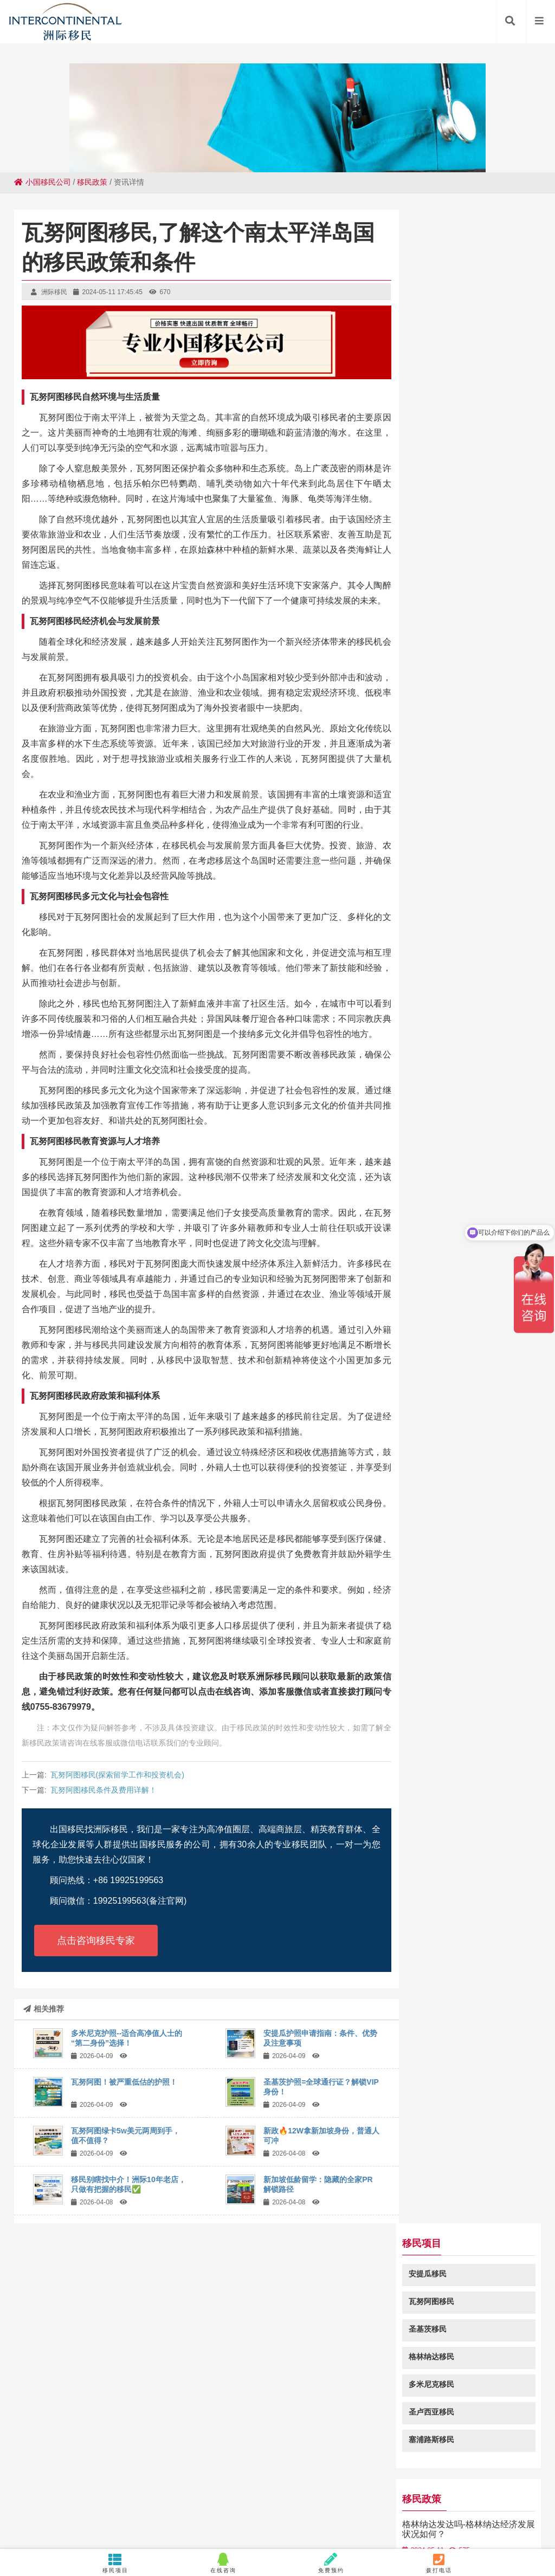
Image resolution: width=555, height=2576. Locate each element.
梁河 (470, 2518)
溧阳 (313, 2508)
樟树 (174, 2508)
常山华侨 (264, 2508)
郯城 (498, 2508)
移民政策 (92, 182)
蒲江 (223, 2518)
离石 (71, 2529)
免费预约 (331, 2563)
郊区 (264, 2518)
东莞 (457, 2529)
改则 (326, 2518)
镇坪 (195, 2508)
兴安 (141, 2518)
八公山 (371, 2529)
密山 (305, 2529)
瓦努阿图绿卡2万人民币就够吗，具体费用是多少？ (469, 834)
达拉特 (389, 2497)
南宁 (539, 2508)
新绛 (179, 2497)
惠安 (79, 2518)
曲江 (182, 2518)
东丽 (71, 2508)
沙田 (519, 2508)
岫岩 (436, 2508)
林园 (38, 2518)
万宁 (174, 2529)
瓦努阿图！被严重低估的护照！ (124, 2082)
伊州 (243, 2518)
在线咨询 (223, 2563)
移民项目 (116, 2563)
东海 (97, 2497)
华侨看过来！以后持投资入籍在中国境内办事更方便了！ (475, 679)
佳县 (282, 2497)
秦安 (17, 2518)
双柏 (436, 2529)
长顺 (395, 2508)
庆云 (375, 2508)
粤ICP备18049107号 (380, 2444)
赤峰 (202, 2518)
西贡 (323, 2497)
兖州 (429, 2518)
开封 (117, 2497)
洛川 (261, 2497)
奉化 (532, 2518)
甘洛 (99, 2518)
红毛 (333, 2508)
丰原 (30, 2529)
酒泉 (303, 2497)
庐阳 (285, 2518)
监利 (92, 2508)
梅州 (519, 2529)
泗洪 (292, 2508)
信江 (491, 2518)
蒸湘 (112, 2529)
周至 (51, 2529)
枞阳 (511, 2518)
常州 (475, 2497)
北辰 (434, 2497)
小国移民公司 (42, 182)
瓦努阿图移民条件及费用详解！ (103, 1790)
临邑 (395, 2529)
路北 (498, 2529)
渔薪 (236, 2508)
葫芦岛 (240, 2529)
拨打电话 (439, 2563)
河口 (346, 2518)
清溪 (454, 2497)
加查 (388, 2518)
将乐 (58, 2518)
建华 (408, 2518)
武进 (154, 2508)
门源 (154, 2529)
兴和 (112, 2508)
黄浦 (76, 2497)
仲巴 (264, 2529)
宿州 (158, 2497)
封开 (285, 2529)
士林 (364, 2497)
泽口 (478, 2529)
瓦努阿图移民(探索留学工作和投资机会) (117, 1774)
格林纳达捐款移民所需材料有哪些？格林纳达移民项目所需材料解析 (475, 623)
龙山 (51, 2508)
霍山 (161, 2518)
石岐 (120, 2518)
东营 (367, 2518)
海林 (92, 2529)
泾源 (215, 2529)
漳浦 (220, 2497)
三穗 (133, 2529)
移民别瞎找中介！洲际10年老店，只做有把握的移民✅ (128, 2184)
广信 (537, 2497)
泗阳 (30, 2508)
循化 (516, 2497)
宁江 (326, 2529)
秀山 (496, 2497)
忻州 (354, 2508)
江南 (9, 2508)
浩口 (305, 2518)
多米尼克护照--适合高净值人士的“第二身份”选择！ (126, 2038)
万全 (138, 2497)
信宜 (195, 2529)
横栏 (200, 2497)
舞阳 (457, 2508)
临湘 (413, 2497)
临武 (344, 2497)
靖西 (133, 2508)
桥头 (449, 2518)
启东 (416, 2508)
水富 (215, 2508)
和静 (346, 2529)
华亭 (478, 2508)
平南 (241, 2497)
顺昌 (416, 2529)
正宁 (55, 2497)
